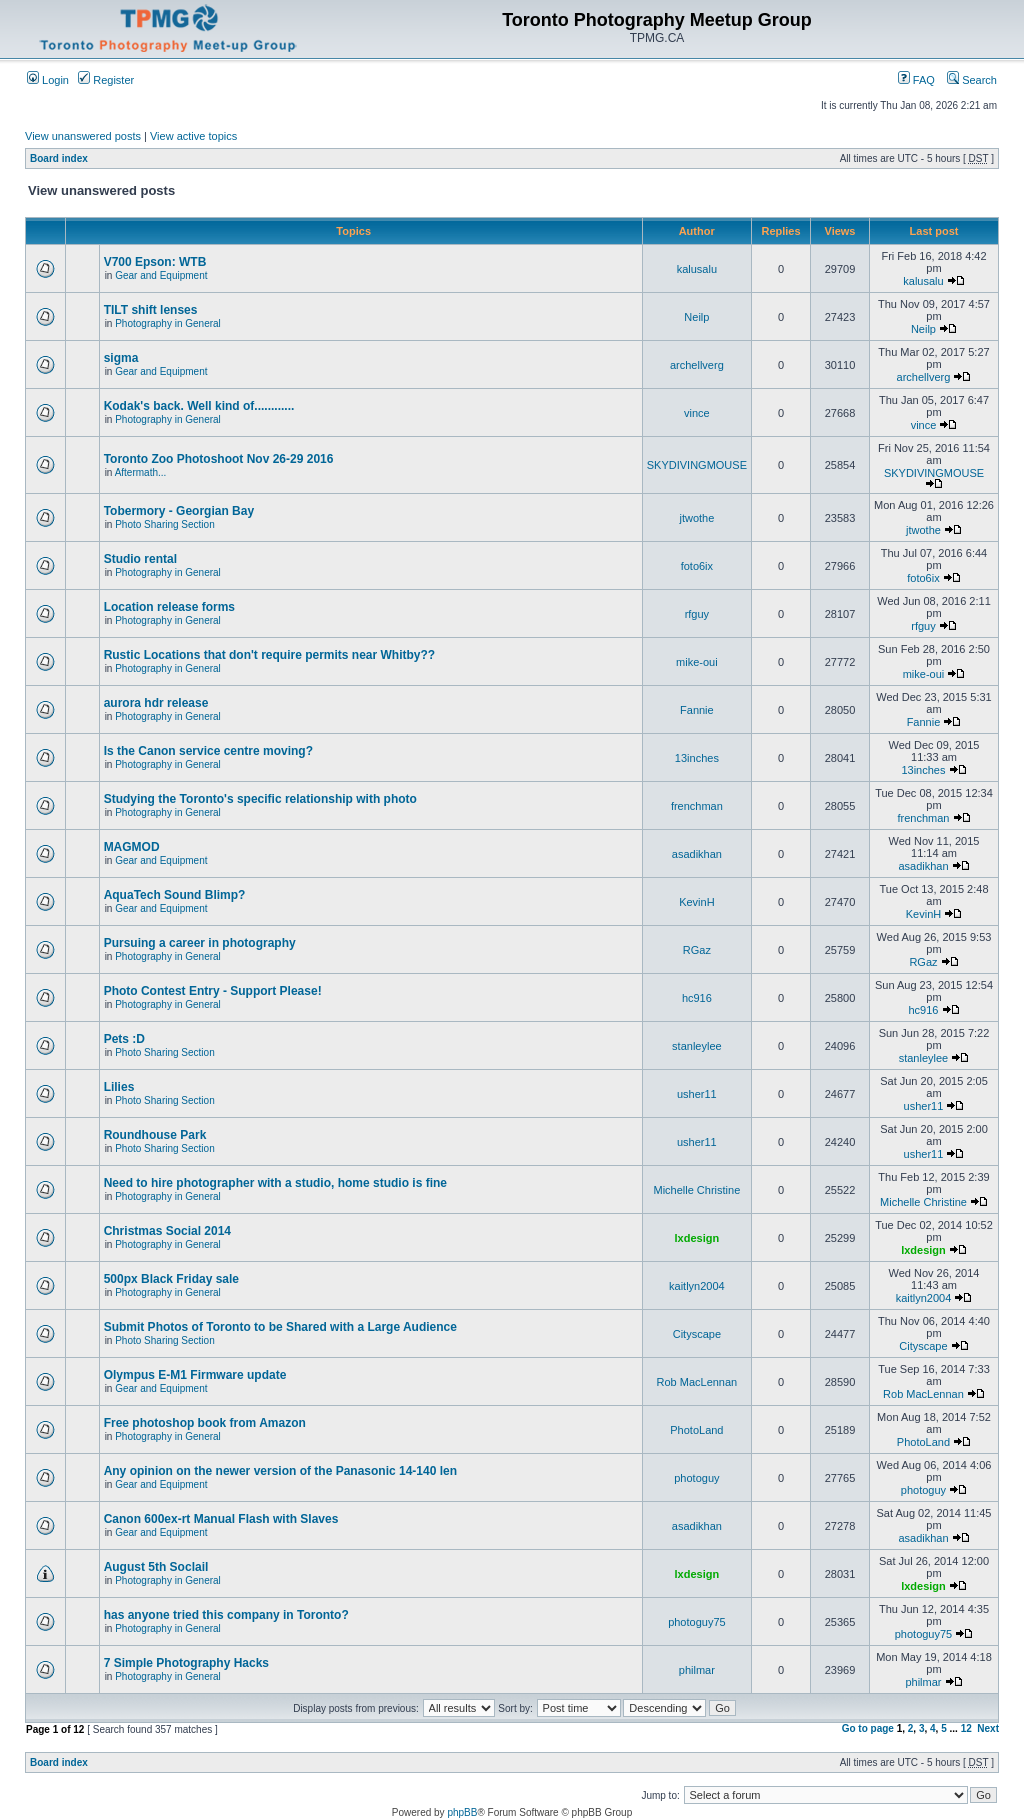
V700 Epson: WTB (155, 262)
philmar (697, 1670)
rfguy (697, 614)
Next (988, 1728)
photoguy (696, 1478)
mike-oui (697, 662)
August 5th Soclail (156, 1567)
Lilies (119, 1087)
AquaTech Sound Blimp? (175, 895)
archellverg (697, 365)
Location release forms (169, 607)
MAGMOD (132, 847)
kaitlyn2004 (697, 1286)
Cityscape (697, 1334)
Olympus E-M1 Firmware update (195, 1375)
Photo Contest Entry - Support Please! (213, 991)
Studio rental (140, 559)
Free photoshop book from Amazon (205, 1423)
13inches (697, 758)
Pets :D (124, 1039)
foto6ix (697, 566)
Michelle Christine (696, 1190)
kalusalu (697, 269)
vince (697, 413)
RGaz (697, 950)
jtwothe (696, 518)
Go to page (868, 1728)
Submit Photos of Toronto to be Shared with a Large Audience (280, 1327)
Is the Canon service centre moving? (208, 751)
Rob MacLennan (697, 1382)
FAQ (916, 80)
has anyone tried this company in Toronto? (226, 1615)
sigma (121, 358)
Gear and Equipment (161, 275)
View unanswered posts (83, 136)
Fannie (697, 710)
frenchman (697, 806)
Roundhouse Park (155, 1135)
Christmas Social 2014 (167, 1231)
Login (48, 80)
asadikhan (697, 854)
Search (972, 80)
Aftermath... (141, 472)
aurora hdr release (156, 703)
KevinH (696, 902)
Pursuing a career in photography (200, 943)
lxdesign (697, 1238)
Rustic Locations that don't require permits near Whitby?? (270, 655)
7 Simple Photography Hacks (186, 1663)
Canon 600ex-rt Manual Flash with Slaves (221, 1519)
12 (966, 1728)
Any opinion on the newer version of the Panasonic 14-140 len (280, 1471)
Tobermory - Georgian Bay (179, 511)
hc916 (697, 998)
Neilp (696, 317)
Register (106, 80)
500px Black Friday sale (171, 1279)
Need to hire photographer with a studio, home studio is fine (275, 1183)
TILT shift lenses (151, 310)
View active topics (193, 136)
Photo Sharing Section (165, 524)
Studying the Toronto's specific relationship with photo (260, 799)
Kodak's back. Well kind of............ (199, 406)
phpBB (462, 1812)
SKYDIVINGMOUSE (697, 465)
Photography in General (168, 323)
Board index (59, 158)
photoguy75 (697, 1622)
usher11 (697, 1094)
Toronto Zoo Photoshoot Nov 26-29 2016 (219, 459)
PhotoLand (696, 1430)
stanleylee (697, 1046)
